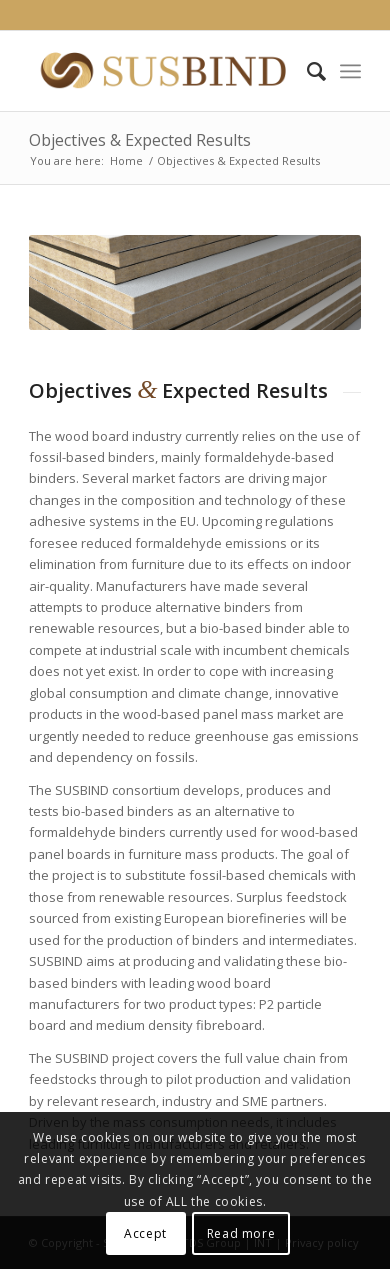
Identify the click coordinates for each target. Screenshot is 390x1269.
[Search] (306, 71)
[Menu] (350, 71)
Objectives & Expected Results (140, 140)
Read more (241, 1233)
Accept (145, 1233)
